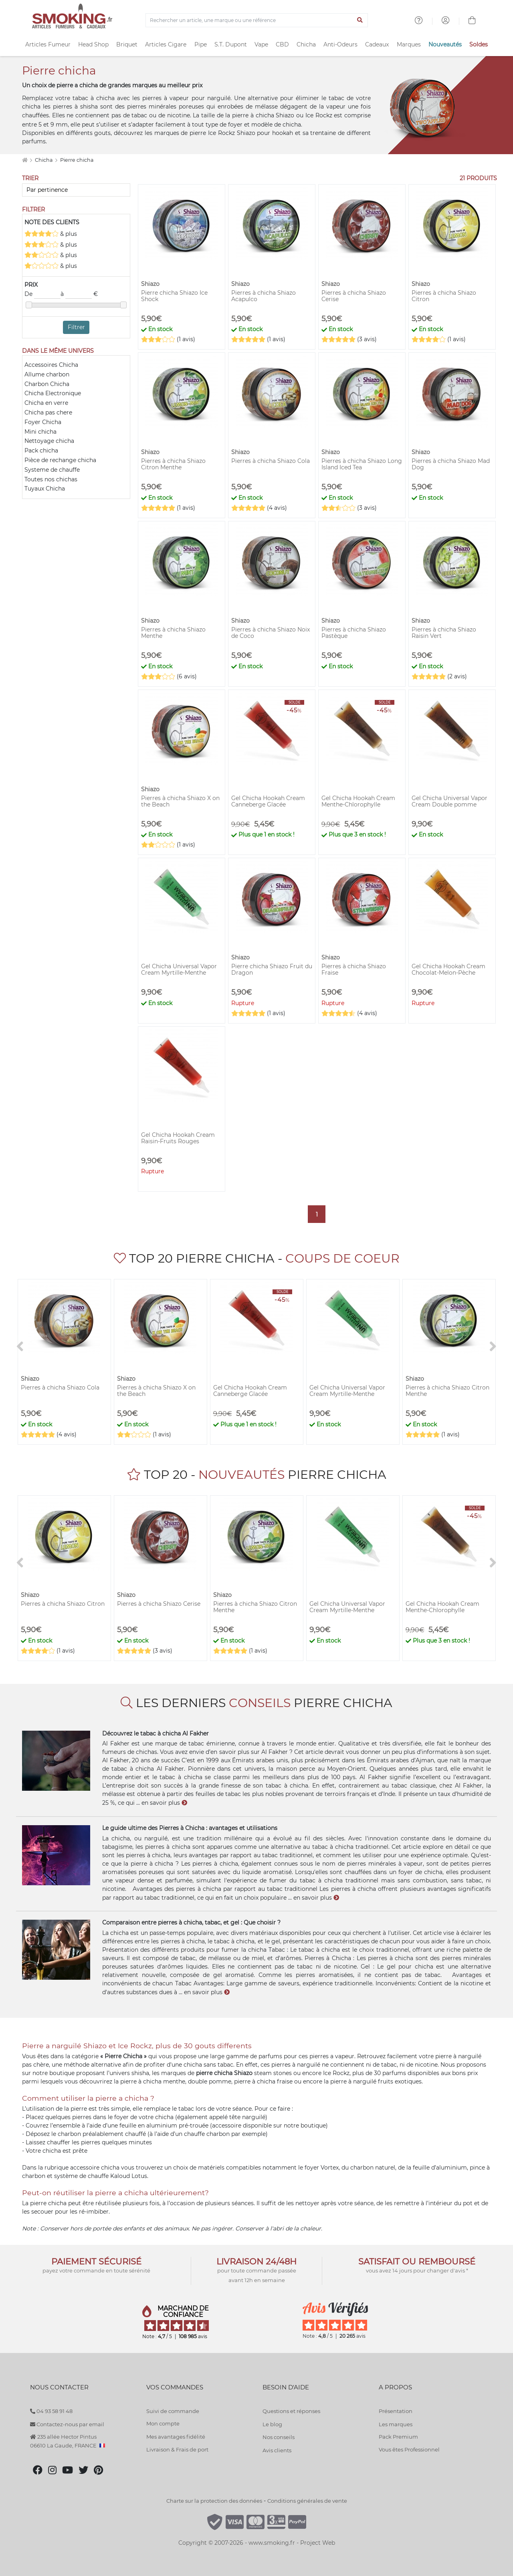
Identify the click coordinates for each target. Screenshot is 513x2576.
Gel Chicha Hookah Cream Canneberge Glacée (268, 801)
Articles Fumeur (48, 44)
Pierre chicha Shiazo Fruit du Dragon (271, 969)
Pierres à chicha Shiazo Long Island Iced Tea (361, 464)
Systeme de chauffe (52, 469)
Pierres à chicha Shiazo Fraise (353, 969)
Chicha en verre (46, 402)
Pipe (200, 44)
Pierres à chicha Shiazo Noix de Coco (270, 632)
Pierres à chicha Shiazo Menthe (173, 632)
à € (79, 294)
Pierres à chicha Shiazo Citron (444, 296)
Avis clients (277, 2450)
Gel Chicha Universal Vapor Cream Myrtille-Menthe (179, 969)
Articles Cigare (165, 44)
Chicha (306, 44)
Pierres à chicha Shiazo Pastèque (353, 632)
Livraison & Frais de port (177, 2449)
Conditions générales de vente (307, 2501)
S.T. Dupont (230, 44)
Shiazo (285, 115)
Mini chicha (40, 431)
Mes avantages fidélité (175, 2436)
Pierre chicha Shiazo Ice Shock (174, 296)
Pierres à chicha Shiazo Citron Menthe (173, 464)
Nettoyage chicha (49, 440)
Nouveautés (445, 44)
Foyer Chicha (42, 422)
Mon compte (163, 2423)
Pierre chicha (76, 160)
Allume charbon (46, 374)
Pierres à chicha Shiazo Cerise (353, 296)
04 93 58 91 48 (51, 2411)
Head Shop (93, 44)
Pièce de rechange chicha (60, 460)
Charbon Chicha (46, 384)
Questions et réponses (291, 2411)
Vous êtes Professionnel (409, 2449)
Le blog (272, 2424)
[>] (493, 1347)
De (42, 294)
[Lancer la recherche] (360, 20)
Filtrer (76, 327)
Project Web (317, 2542)
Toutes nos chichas (50, 479)
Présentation (395, 2411)
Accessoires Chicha (51, 364)
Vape (261, 44)
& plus (50, 233)
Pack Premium (398, 2436)
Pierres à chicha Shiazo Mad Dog (451, 464)
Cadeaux (377, 44)
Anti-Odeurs (340, 44)
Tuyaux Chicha (44, 488)
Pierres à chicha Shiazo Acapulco (263, 296)
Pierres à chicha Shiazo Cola (270, 461)
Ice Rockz (318, 115)
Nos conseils (279, 2437)
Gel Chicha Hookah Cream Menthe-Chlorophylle (358, 801)
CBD (282, 44)
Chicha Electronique (52, 393)
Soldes (478, 44)
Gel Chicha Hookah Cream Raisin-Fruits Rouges (178, 1138)
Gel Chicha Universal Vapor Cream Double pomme (449, 801)
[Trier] (76, 190)
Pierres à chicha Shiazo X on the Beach (180, 801)
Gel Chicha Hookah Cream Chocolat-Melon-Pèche (448, 969)
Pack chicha (41, 450)
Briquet (126, 44)
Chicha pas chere (48, 412)
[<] (20, 1347)
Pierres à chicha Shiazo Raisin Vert (444, 632)
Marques (409, 44)
